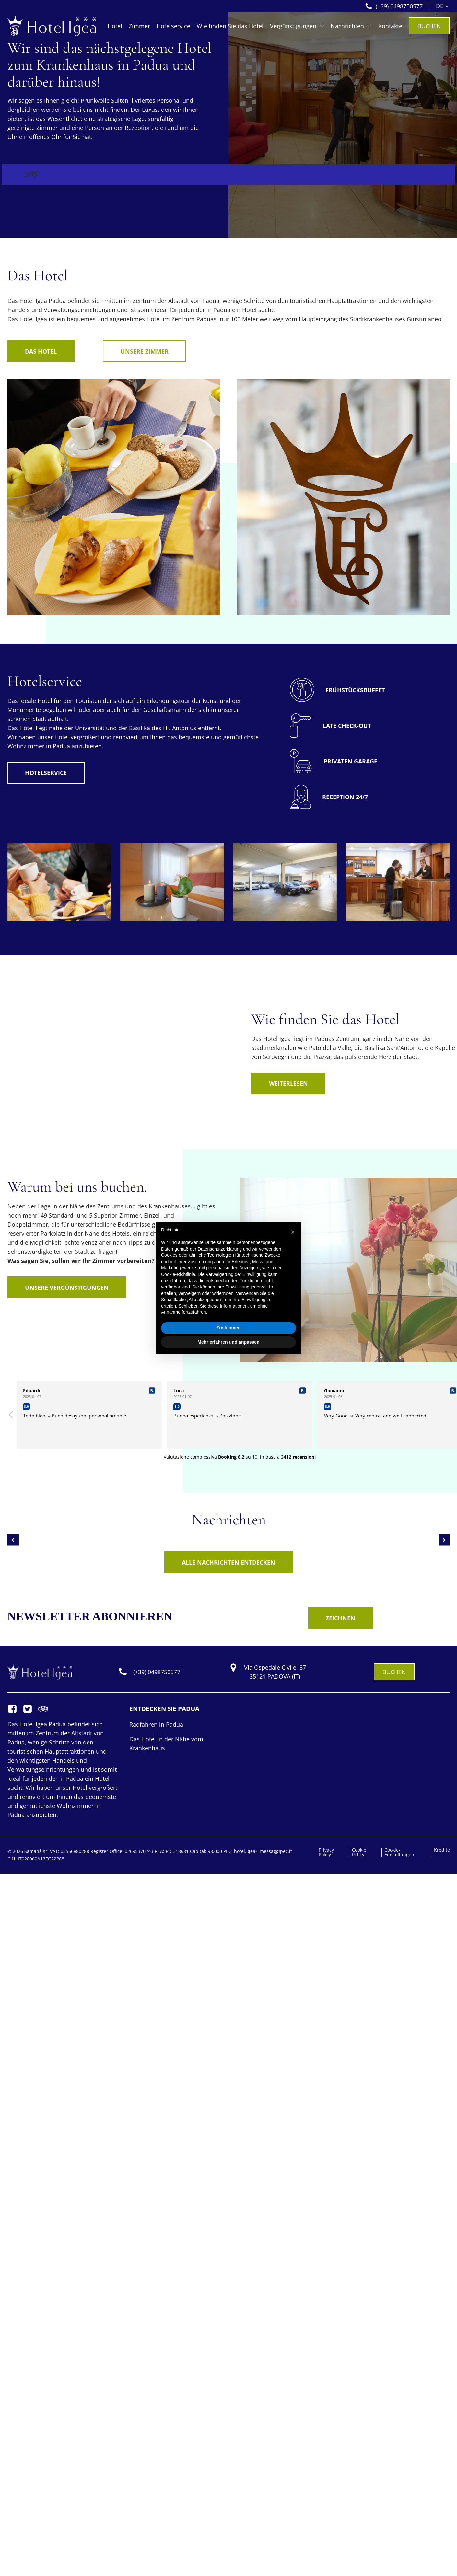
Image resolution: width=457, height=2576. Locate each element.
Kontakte (390, 26)
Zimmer (139, 26)
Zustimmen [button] (229, 1327)
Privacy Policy (326, 1852)
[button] (292, 1232)
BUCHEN (429, 26)
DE (439, 6)
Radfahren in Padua (156, 1724)
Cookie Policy (359, 1852)
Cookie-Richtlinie (178, 1274)
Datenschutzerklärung (220, 1249)
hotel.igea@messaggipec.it (263, 1851)
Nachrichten (351, 26)
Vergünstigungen (297, 26)
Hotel (115, 26)
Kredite (442, 1850)
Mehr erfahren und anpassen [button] (228, 1342)
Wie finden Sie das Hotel (230, 26)
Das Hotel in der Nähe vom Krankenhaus (166, 1743)
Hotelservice (173, 26)
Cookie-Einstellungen (399, 1852)
